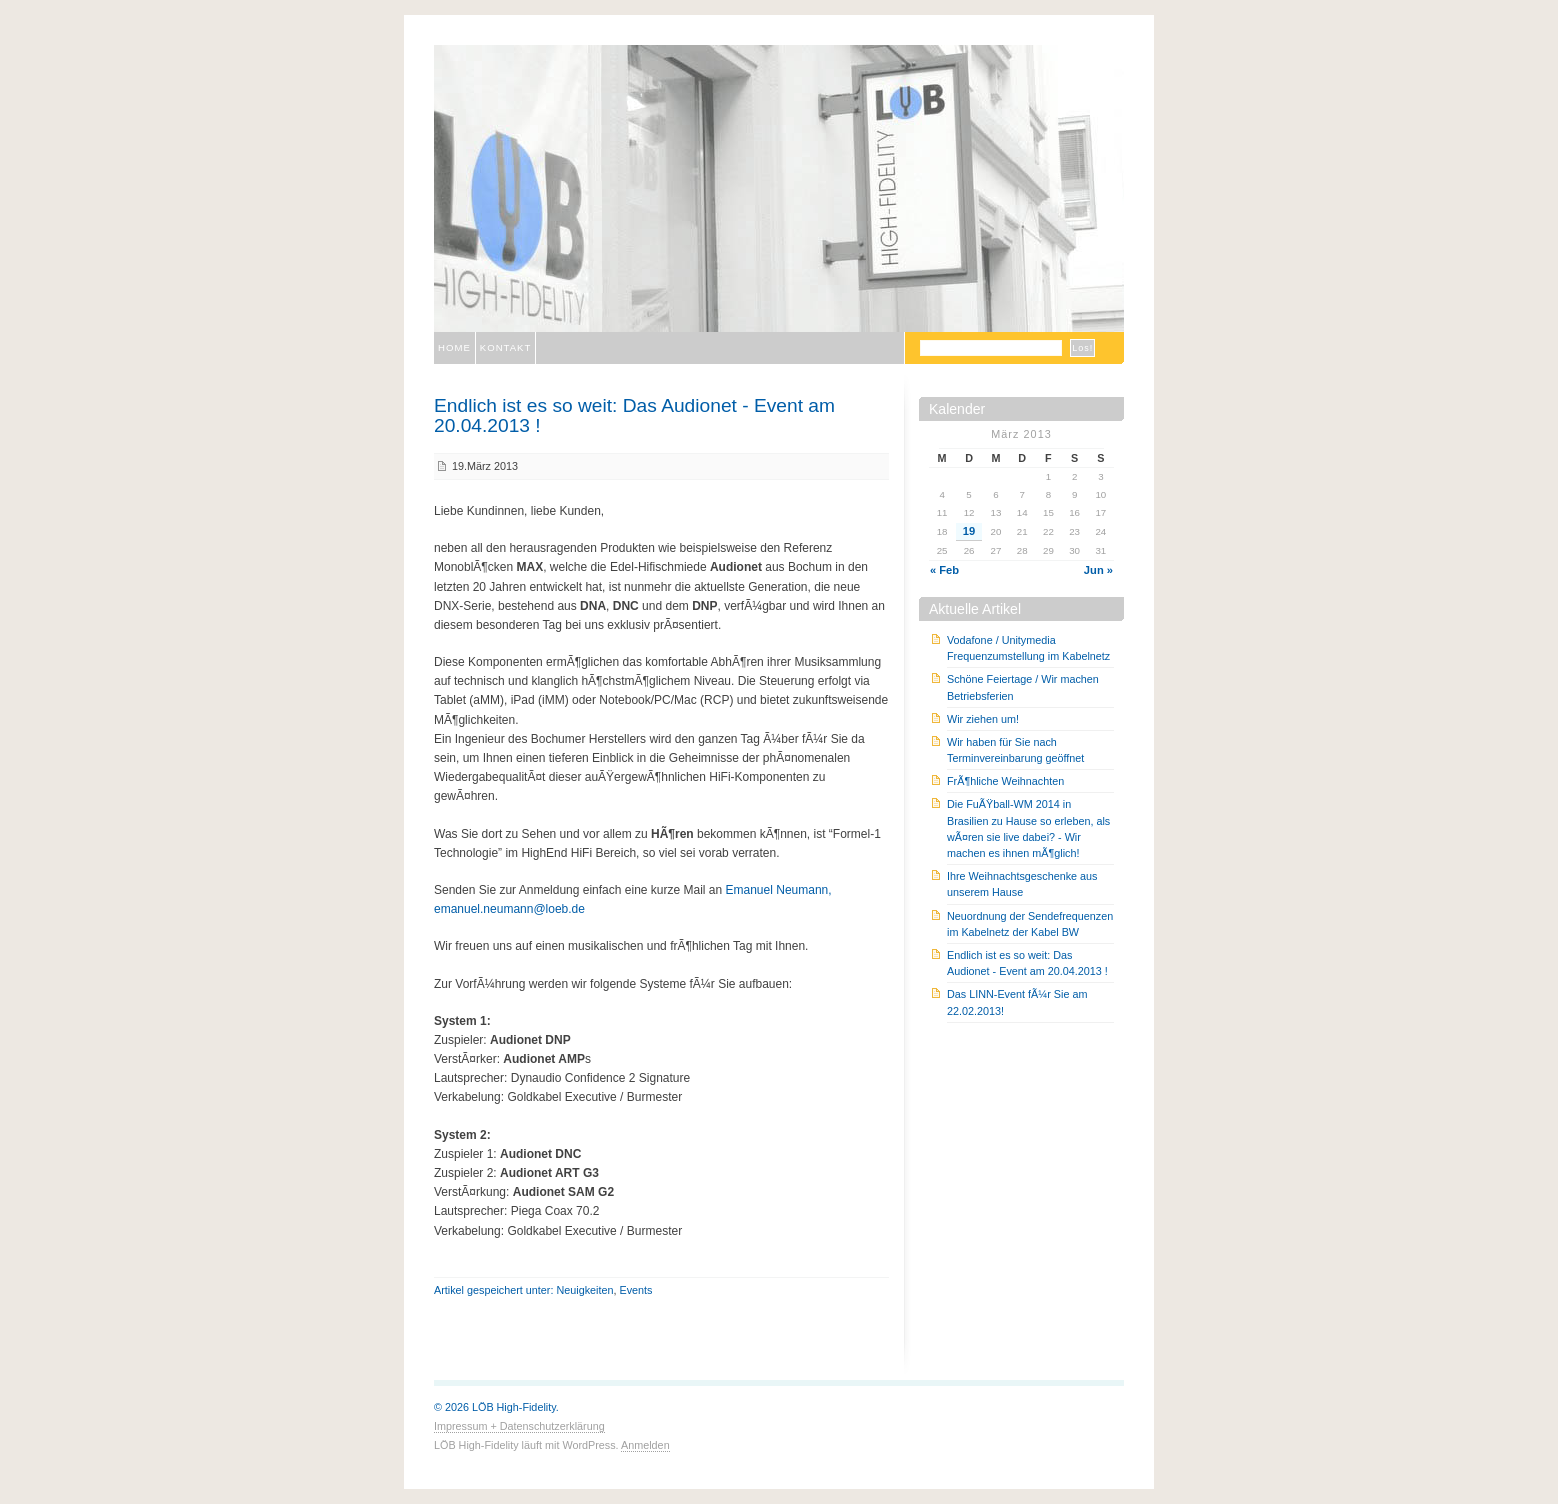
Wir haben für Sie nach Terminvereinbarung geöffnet (1015, 750)
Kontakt (506, 347)
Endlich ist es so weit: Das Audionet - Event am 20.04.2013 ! (634, 415)
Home (454, 347)
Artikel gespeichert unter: (495, 1290)
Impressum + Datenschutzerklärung (519, 1426)
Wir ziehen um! (983, 719)
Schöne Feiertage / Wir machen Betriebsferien (1023, 687)
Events (635, 1290)
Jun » (1098, 570)
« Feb (944, 570)
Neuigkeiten (584, 1290)
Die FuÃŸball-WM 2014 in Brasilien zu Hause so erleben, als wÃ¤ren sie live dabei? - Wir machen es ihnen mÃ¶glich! (1028, 828)
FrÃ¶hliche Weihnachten (1005, 781)
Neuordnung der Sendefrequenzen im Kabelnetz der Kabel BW (1030, 924)
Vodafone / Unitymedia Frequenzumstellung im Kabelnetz (1028, 648)
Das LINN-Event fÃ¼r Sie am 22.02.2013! (1017, 1002)
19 (969, 531)
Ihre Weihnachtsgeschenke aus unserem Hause (1022, 884)
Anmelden (645, 1445)
